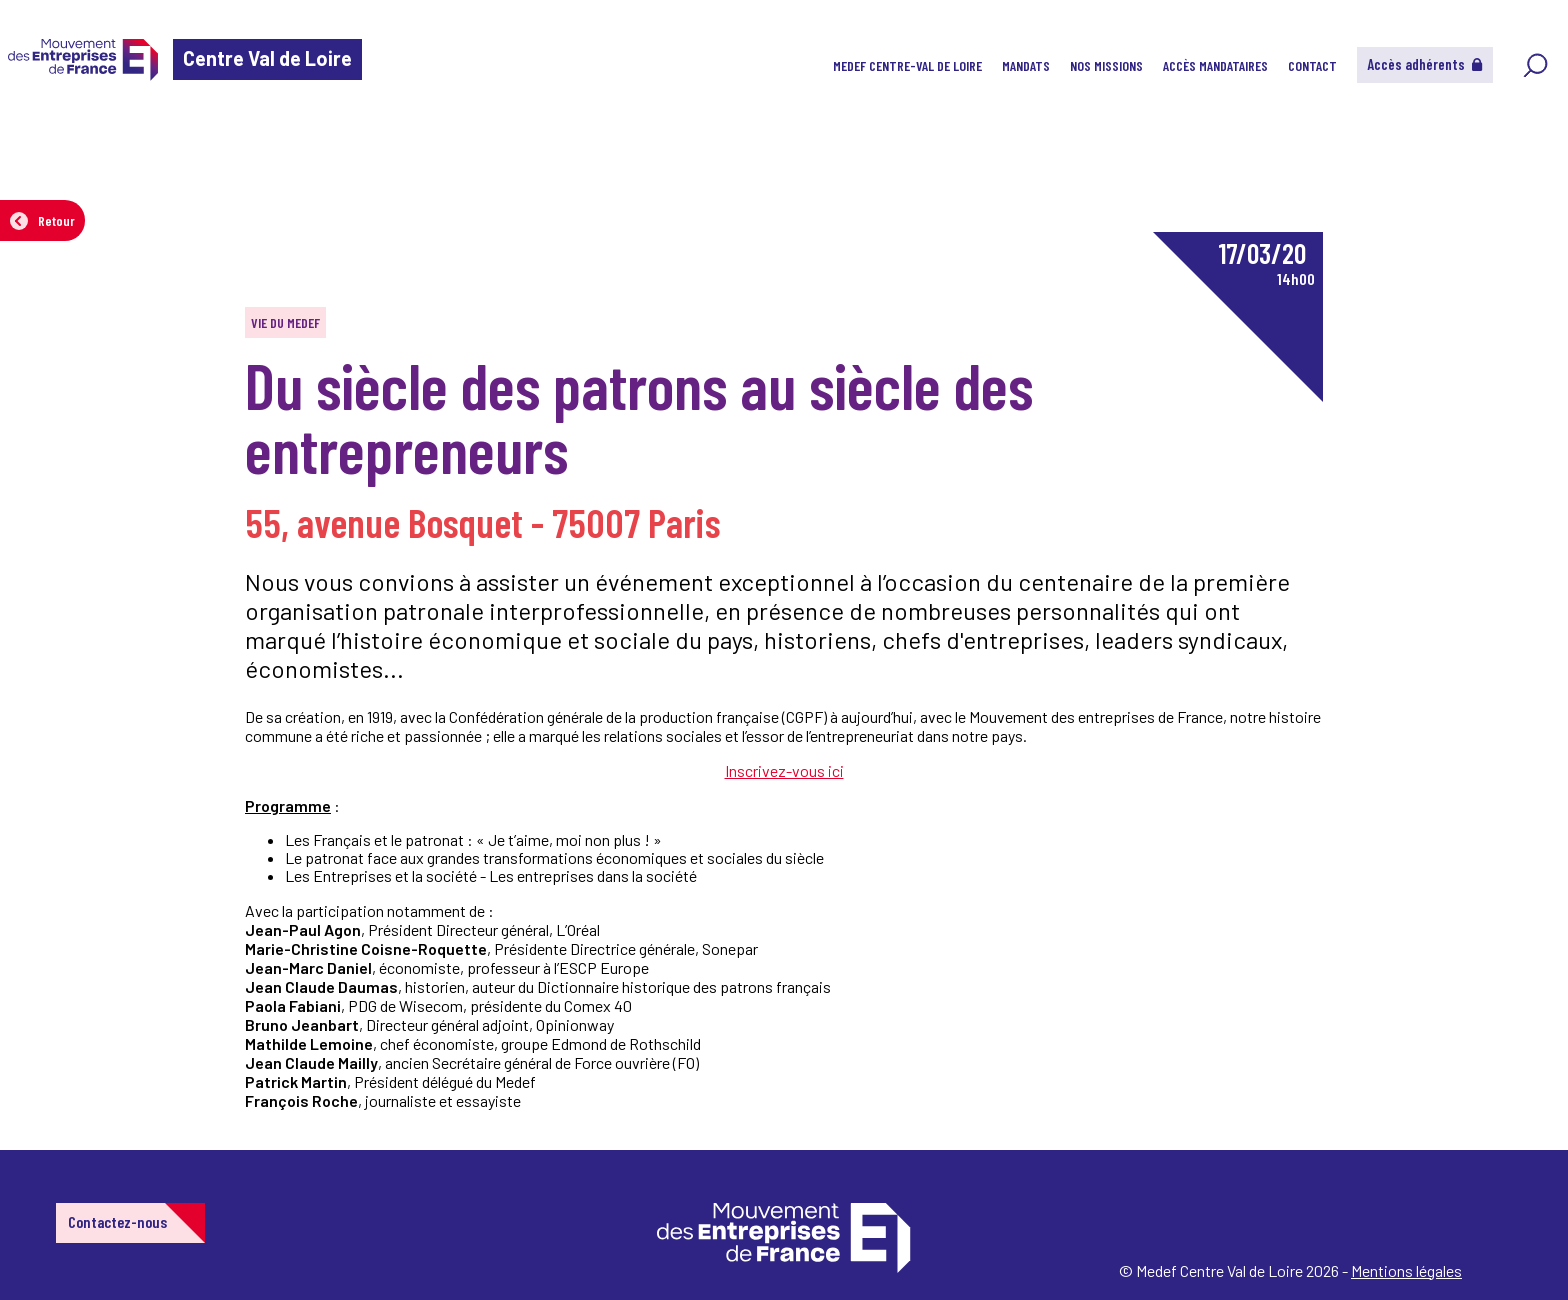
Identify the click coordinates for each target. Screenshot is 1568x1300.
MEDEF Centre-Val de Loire (907, 65)
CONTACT (1312, 65)
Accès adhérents (1425, 64)
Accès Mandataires (1215, 65)
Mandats (1026, 65)
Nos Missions (1106, 65)
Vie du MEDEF (285, 322)
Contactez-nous (117, 1221)
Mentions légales (1406, 1270)
